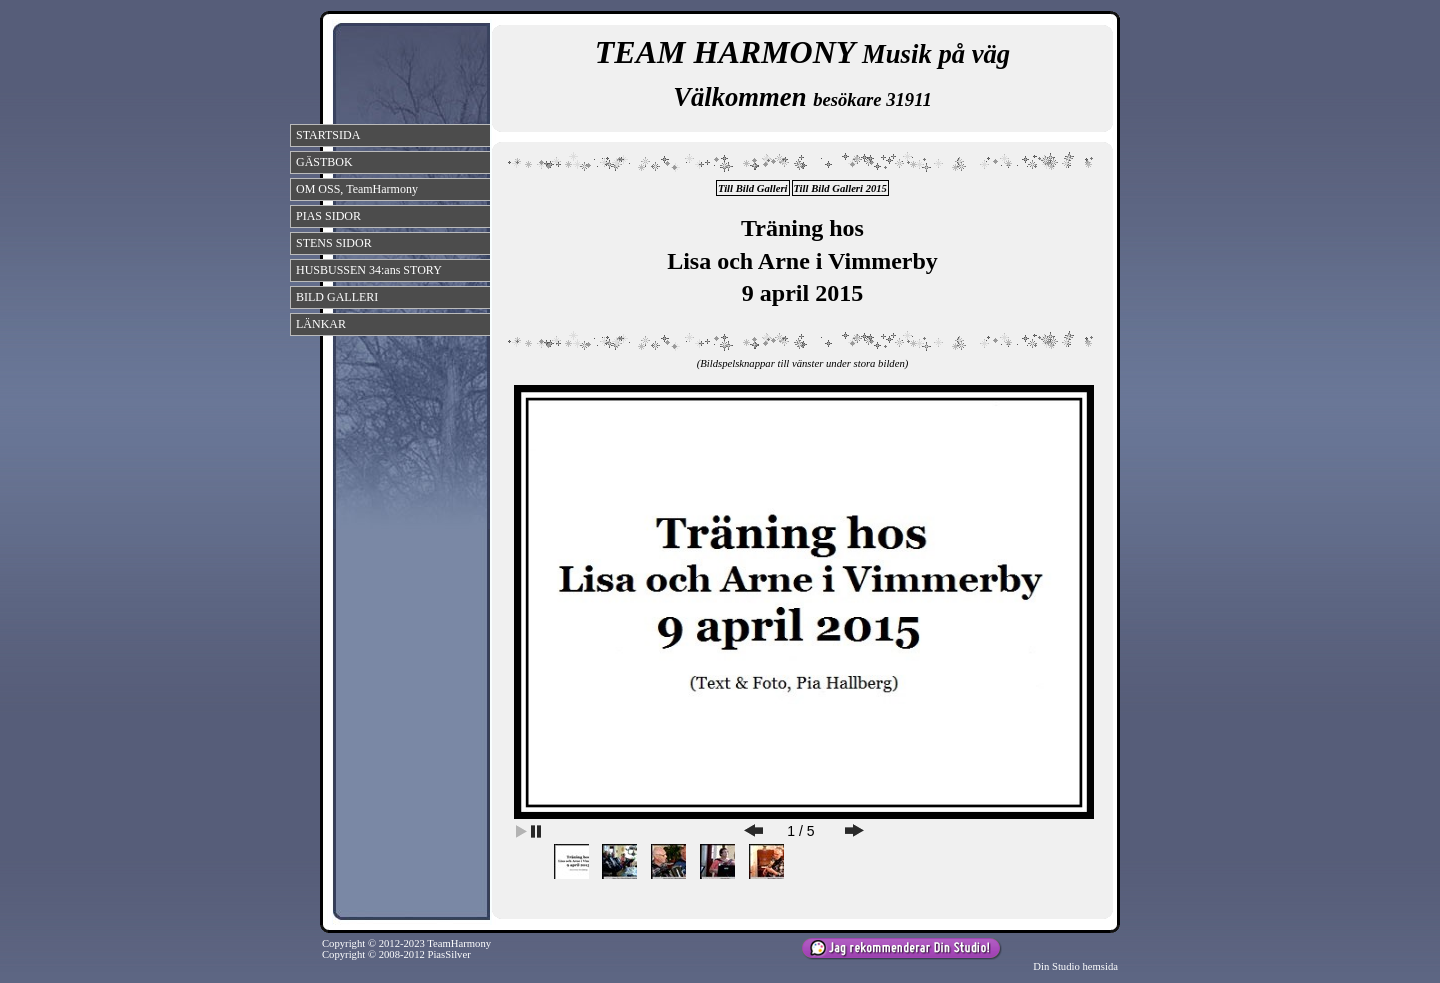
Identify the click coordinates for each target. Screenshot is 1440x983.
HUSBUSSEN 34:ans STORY (369, 270)
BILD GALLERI (337, 297)
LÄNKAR (321, 324)
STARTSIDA (328, 135)
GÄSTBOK (324, 162)
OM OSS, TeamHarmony (357, 189)
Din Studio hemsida (1075, 966)
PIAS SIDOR (328, 216)
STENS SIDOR (334, 243)
